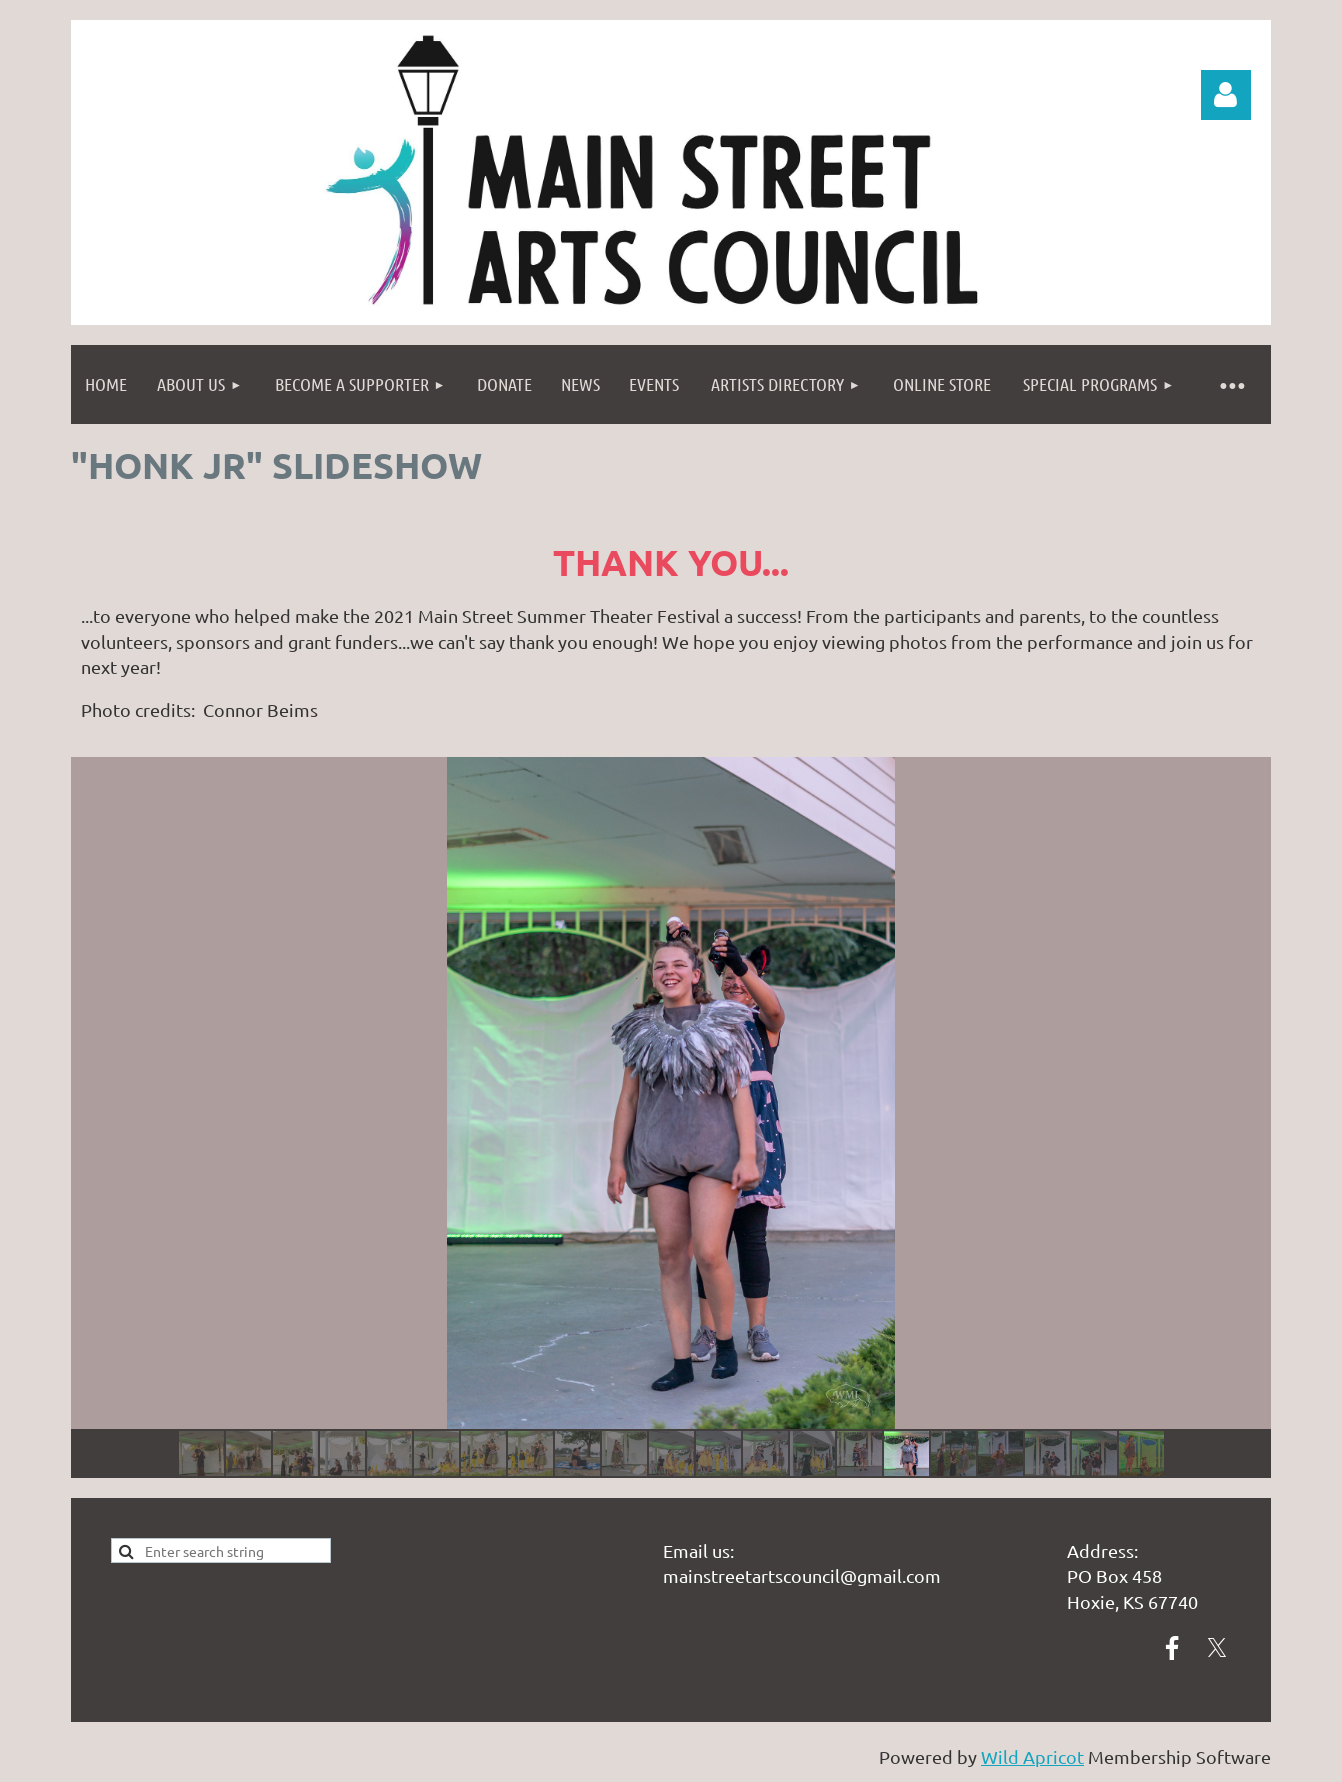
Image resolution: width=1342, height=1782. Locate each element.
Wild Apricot (1032, 1756)
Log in (1226, 95)
